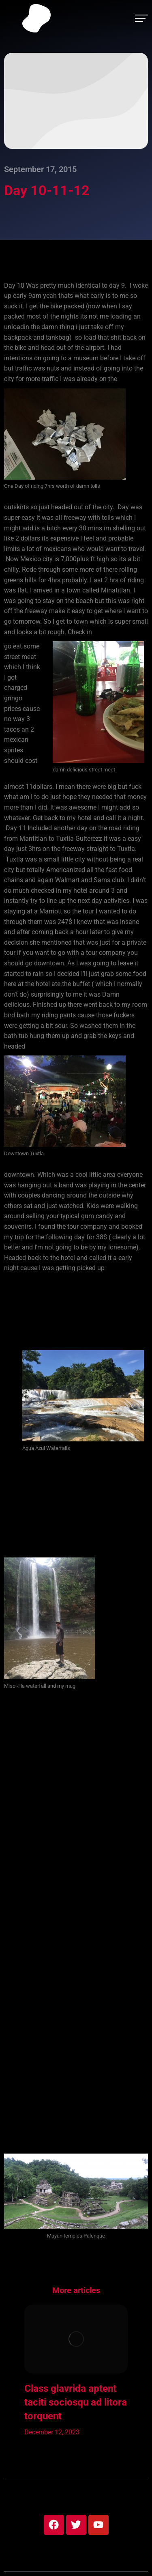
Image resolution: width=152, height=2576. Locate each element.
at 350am (120, 1268)
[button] (12, 2371)
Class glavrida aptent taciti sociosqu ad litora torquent (75, 2402)
